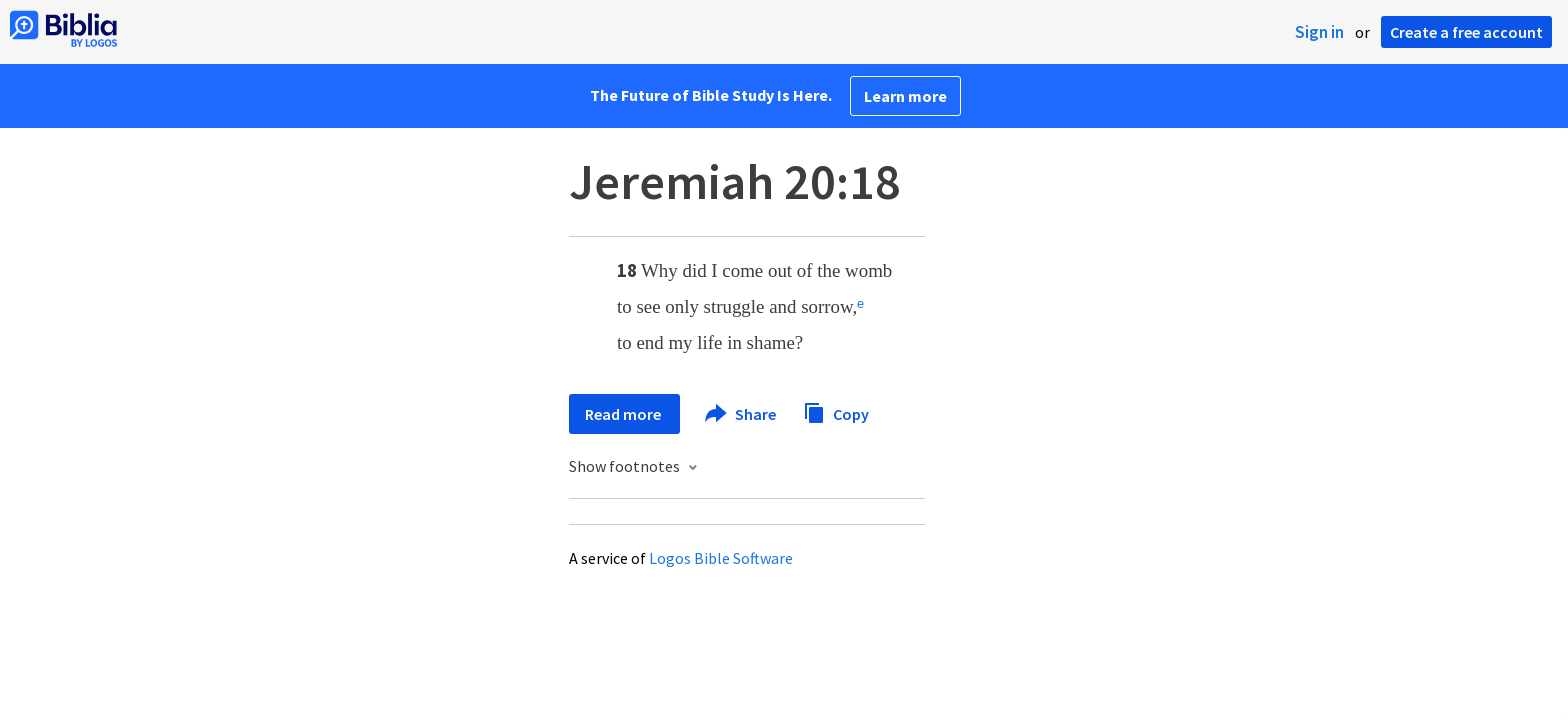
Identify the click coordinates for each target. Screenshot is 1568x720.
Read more (624, 414)
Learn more (905, 96)
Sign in (1319, 32)
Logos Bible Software (721, 558)
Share (741, 414)
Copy (836, 411)
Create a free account (1466, 32)
